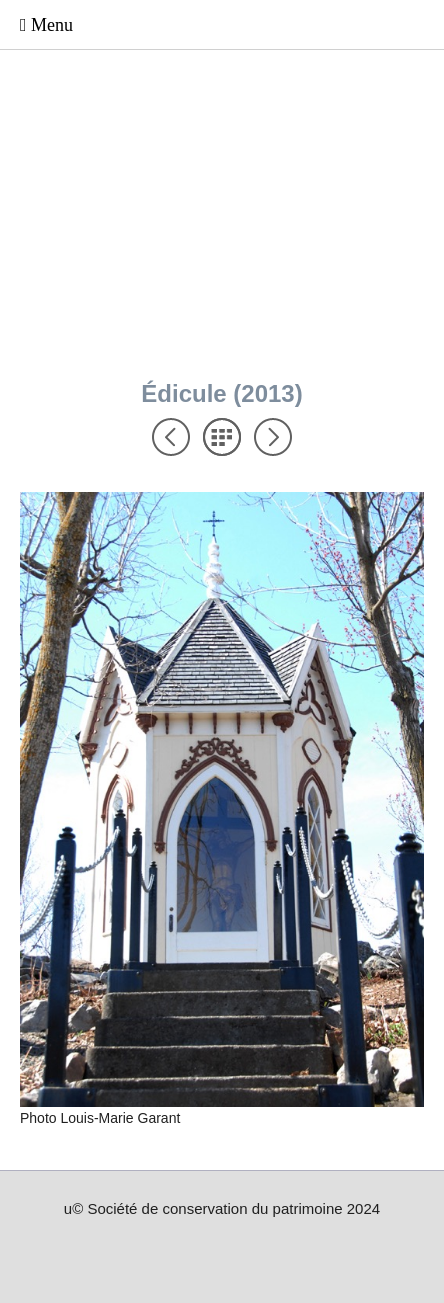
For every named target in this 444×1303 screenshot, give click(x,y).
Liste (222, 437)
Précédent (171, 437)
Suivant (273, 437)
